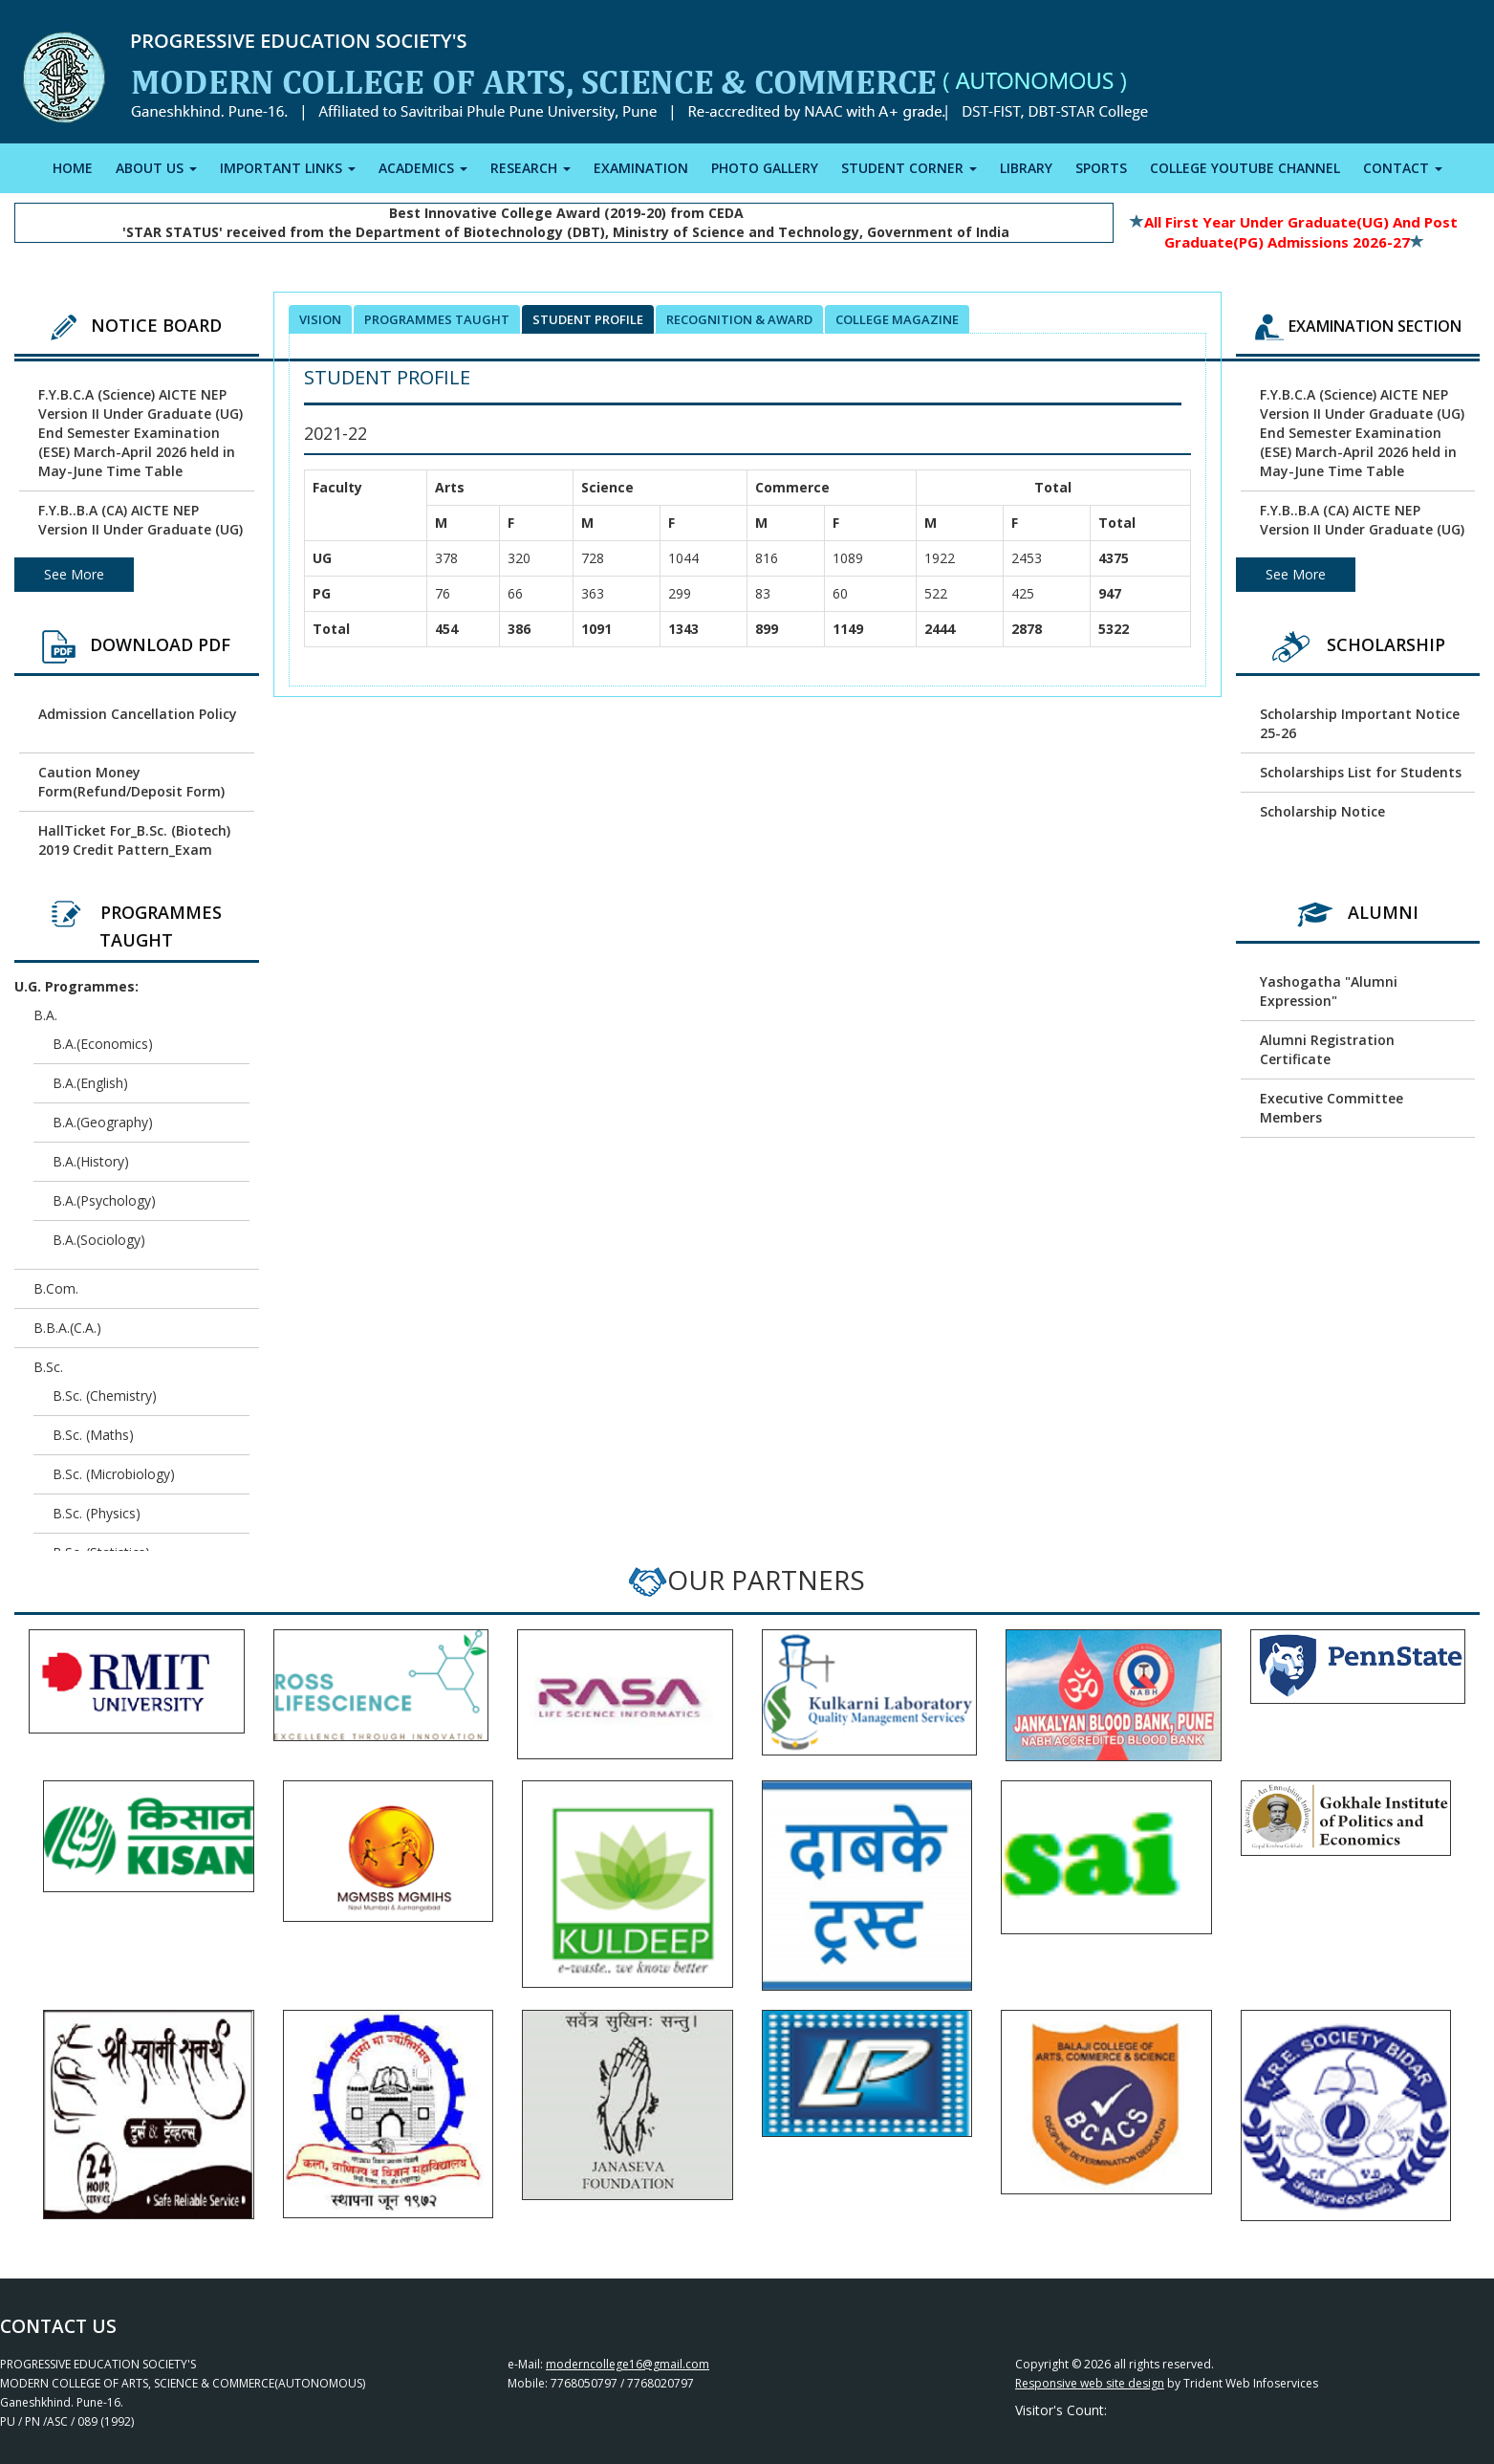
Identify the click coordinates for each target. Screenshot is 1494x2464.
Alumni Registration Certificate (1327, 1049)
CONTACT (1402, 168)
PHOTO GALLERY (764, 168)
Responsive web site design (1089, 2383)
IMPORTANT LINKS (288, 168)
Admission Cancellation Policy (137, 714)
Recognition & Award (739, 319)
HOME (73, 168)
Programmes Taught (436, 319)
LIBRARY (1026, 168)
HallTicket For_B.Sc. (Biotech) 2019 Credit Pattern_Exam (134, 840)
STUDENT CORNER (909, 168)
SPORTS (1101, 168)
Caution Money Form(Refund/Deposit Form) (131, 781)
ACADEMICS (423, 168)
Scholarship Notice (1322, 811)
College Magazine (897, 319)
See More (74, 574)
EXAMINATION (641, 168)
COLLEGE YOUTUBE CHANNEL (1245, 168)
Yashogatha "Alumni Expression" (1328, 991)
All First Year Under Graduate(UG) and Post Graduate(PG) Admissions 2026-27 (1294, 231)
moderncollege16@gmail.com (627, 2364)
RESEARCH (530, 168)
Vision (320, 319)
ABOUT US (156, 168)
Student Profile (587, 319)
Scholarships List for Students (1361, 772)
